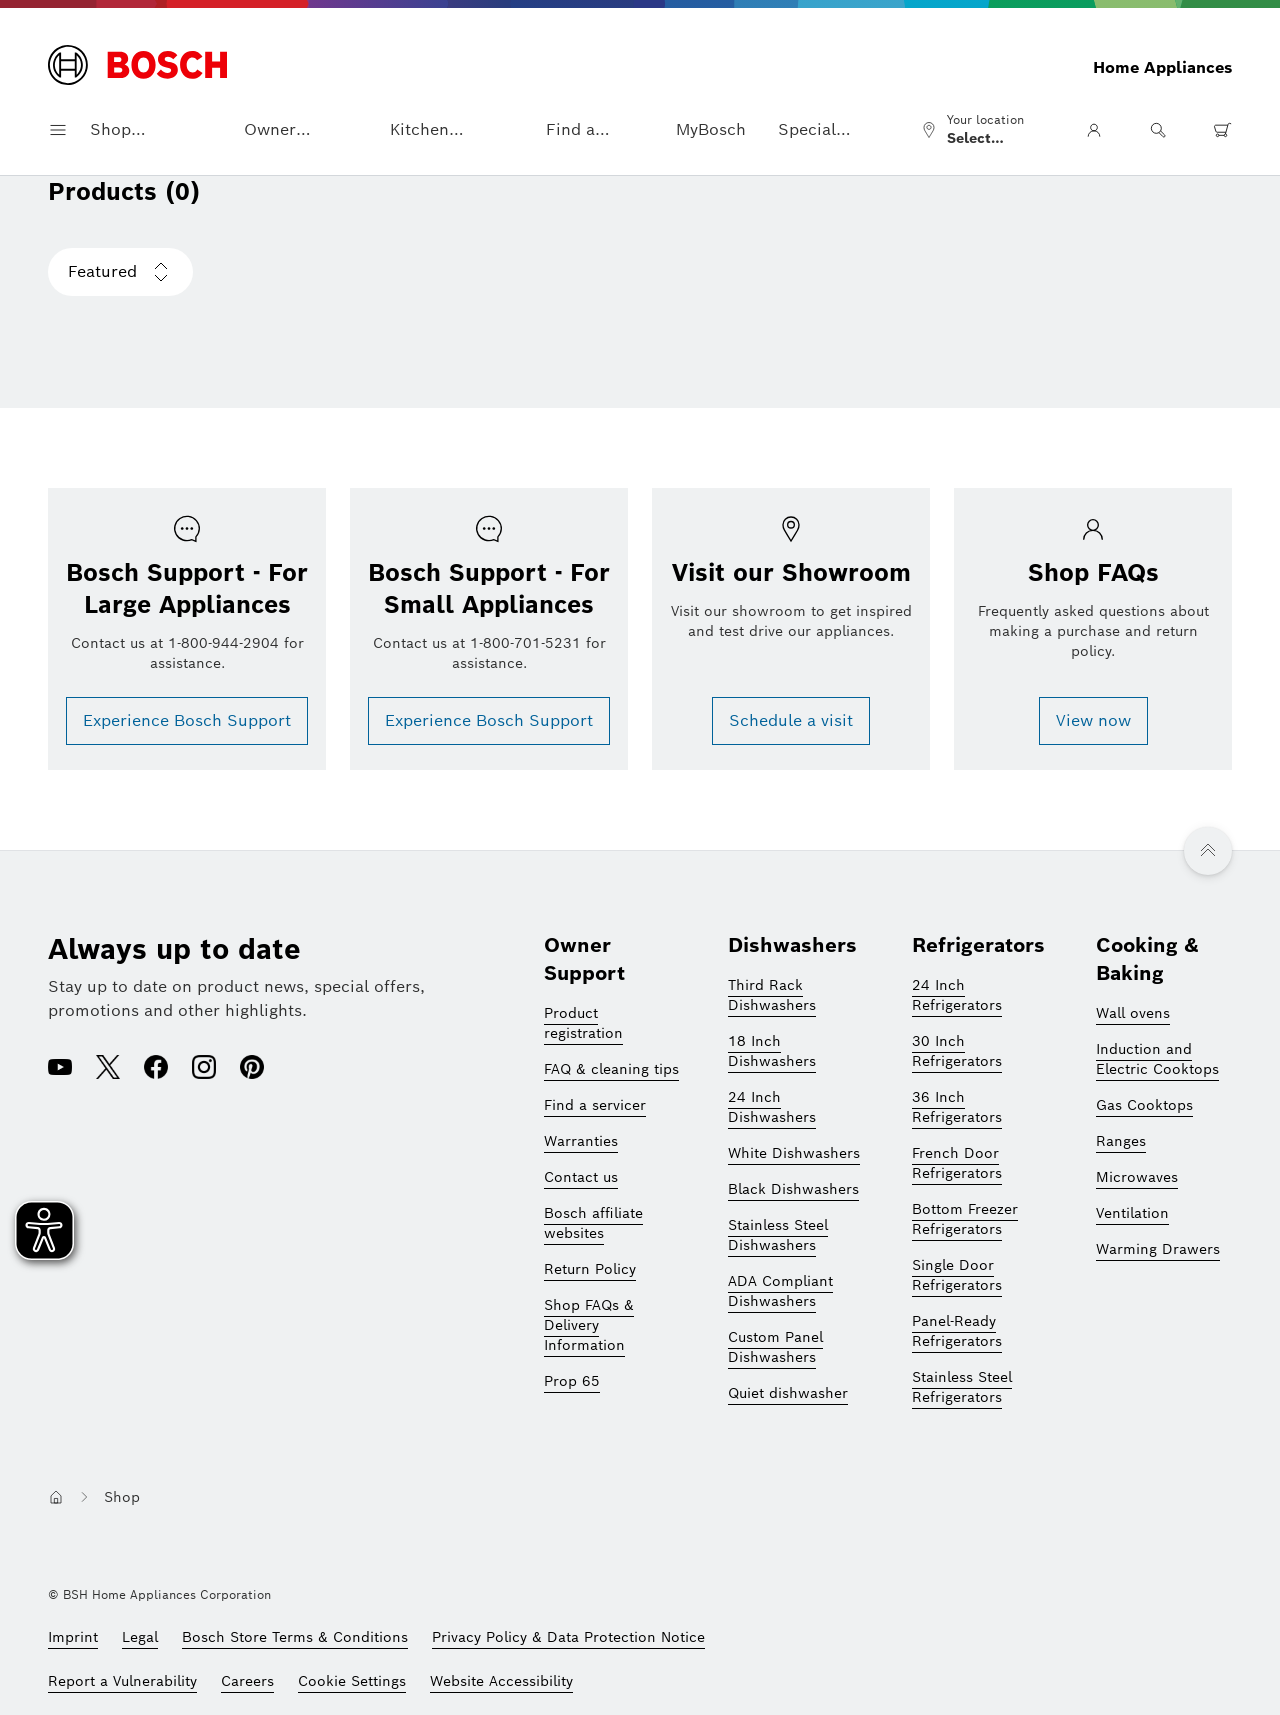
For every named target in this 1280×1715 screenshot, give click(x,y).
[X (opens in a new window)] (108, 1069)
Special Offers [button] (807, 130)
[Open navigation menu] (58, 130)
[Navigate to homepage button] (56, 1497)
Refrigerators (978, 945)
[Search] (1158, 130)
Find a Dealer (571, 130)
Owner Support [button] (276, 130)
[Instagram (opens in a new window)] (204, 1069)
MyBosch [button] (711, 129)
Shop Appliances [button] (132, 130)
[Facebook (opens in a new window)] (156, 1069)
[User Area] (1094, 130)
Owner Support (584, 959)
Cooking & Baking (1147, 959)
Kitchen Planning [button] (424, 130)
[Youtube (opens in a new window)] (60, 1069)
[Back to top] (1208, 851)
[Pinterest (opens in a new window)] (252, 1069)
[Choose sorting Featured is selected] (120, 272)
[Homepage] (137, 67)
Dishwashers (792, 945)
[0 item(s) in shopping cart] (1222, 130)
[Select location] (980, 130)
